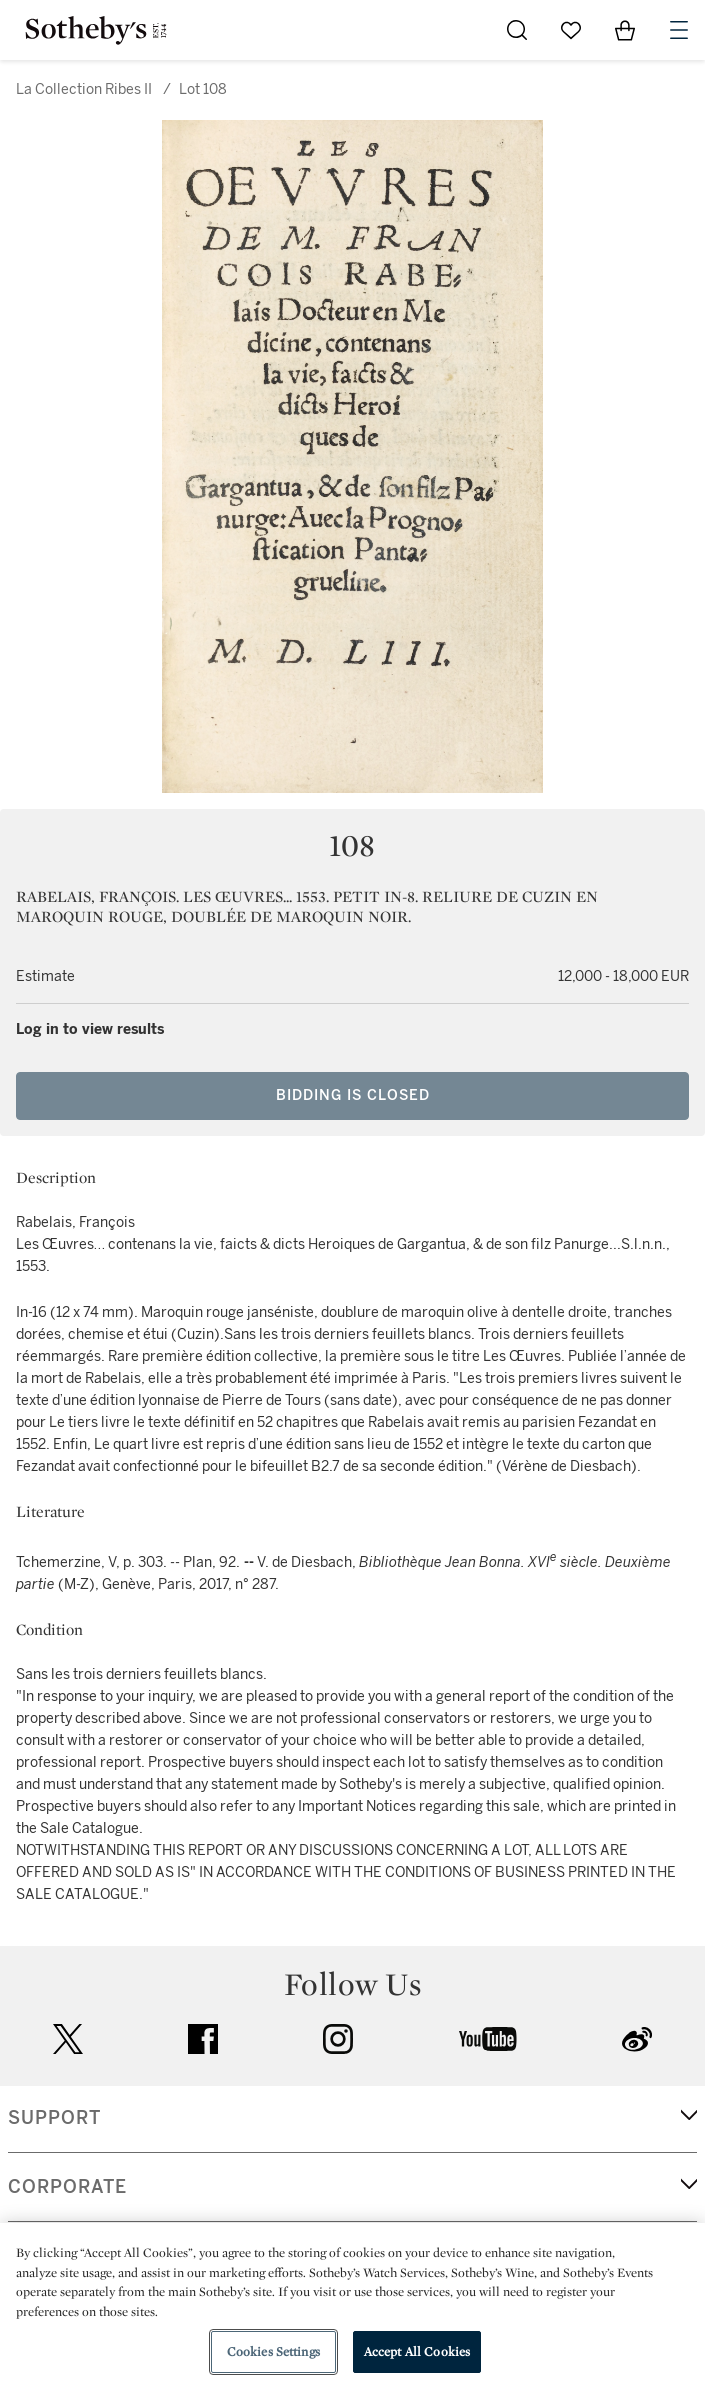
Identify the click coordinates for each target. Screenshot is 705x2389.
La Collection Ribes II (84, 89)
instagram (338, 2039)
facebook (203, 2039)
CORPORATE (67, 2187)
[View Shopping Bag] (625, 30)
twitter (68, 2039)
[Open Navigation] (679, 30)
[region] (352, 2306)
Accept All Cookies (417, 2351)
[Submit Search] (517, 30)
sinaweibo (637, 2039)
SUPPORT (54, 2118)
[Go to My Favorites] (571, 30)
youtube (488, 2039)
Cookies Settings (273, 2351)
